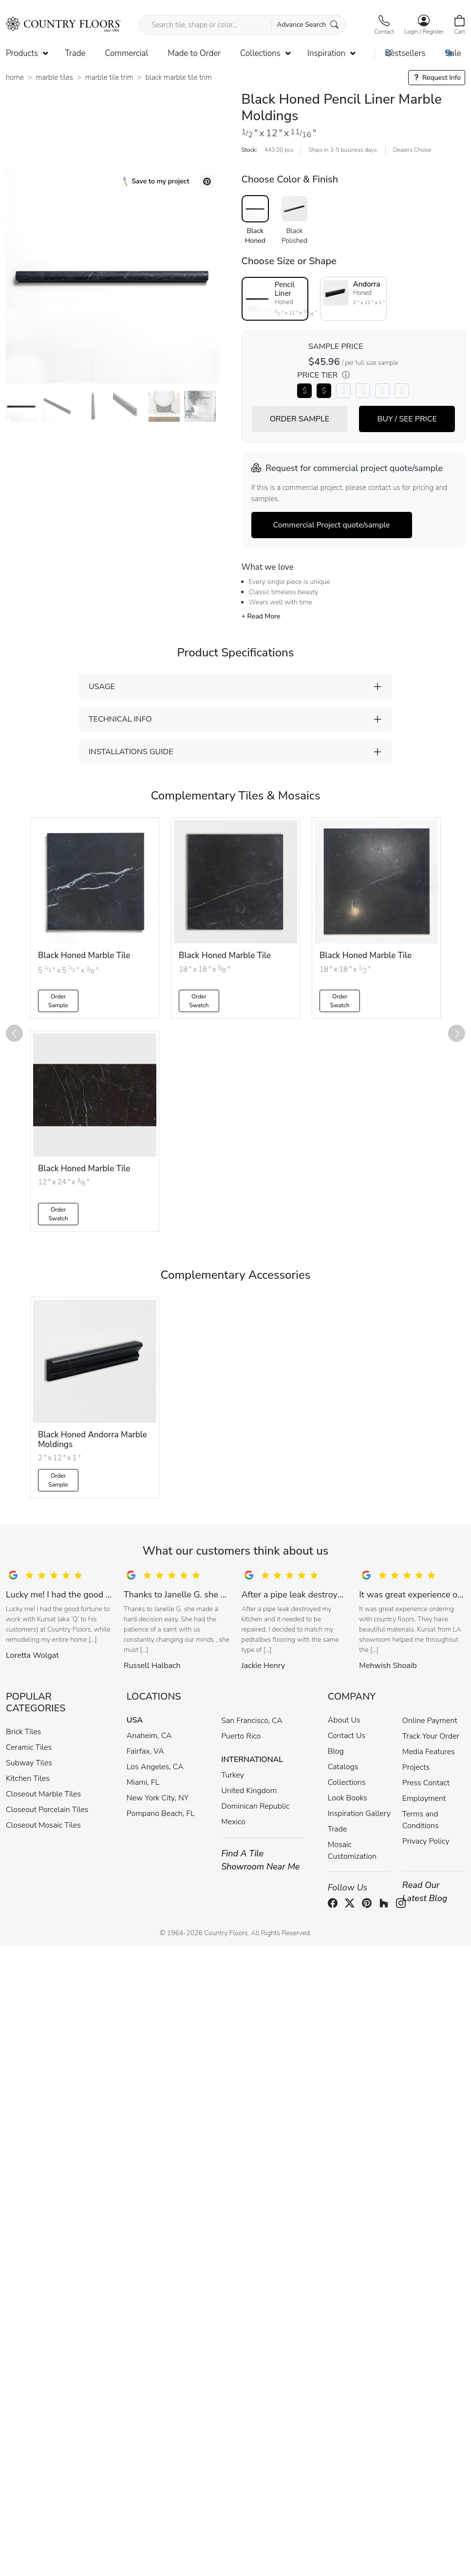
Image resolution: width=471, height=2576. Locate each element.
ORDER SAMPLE (299, 419)
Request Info (437, 77)
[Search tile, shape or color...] (242, 25)
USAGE (102, 686)
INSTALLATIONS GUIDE (131, 751)
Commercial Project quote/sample (331, 525)
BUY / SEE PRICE (406, 419)
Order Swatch (198, 1001)
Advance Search (308, 24)
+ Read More (261, 616)
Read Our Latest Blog (425, 1891)
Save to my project (156, 181)
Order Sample (58, 1001)
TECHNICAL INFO (120, 719)
